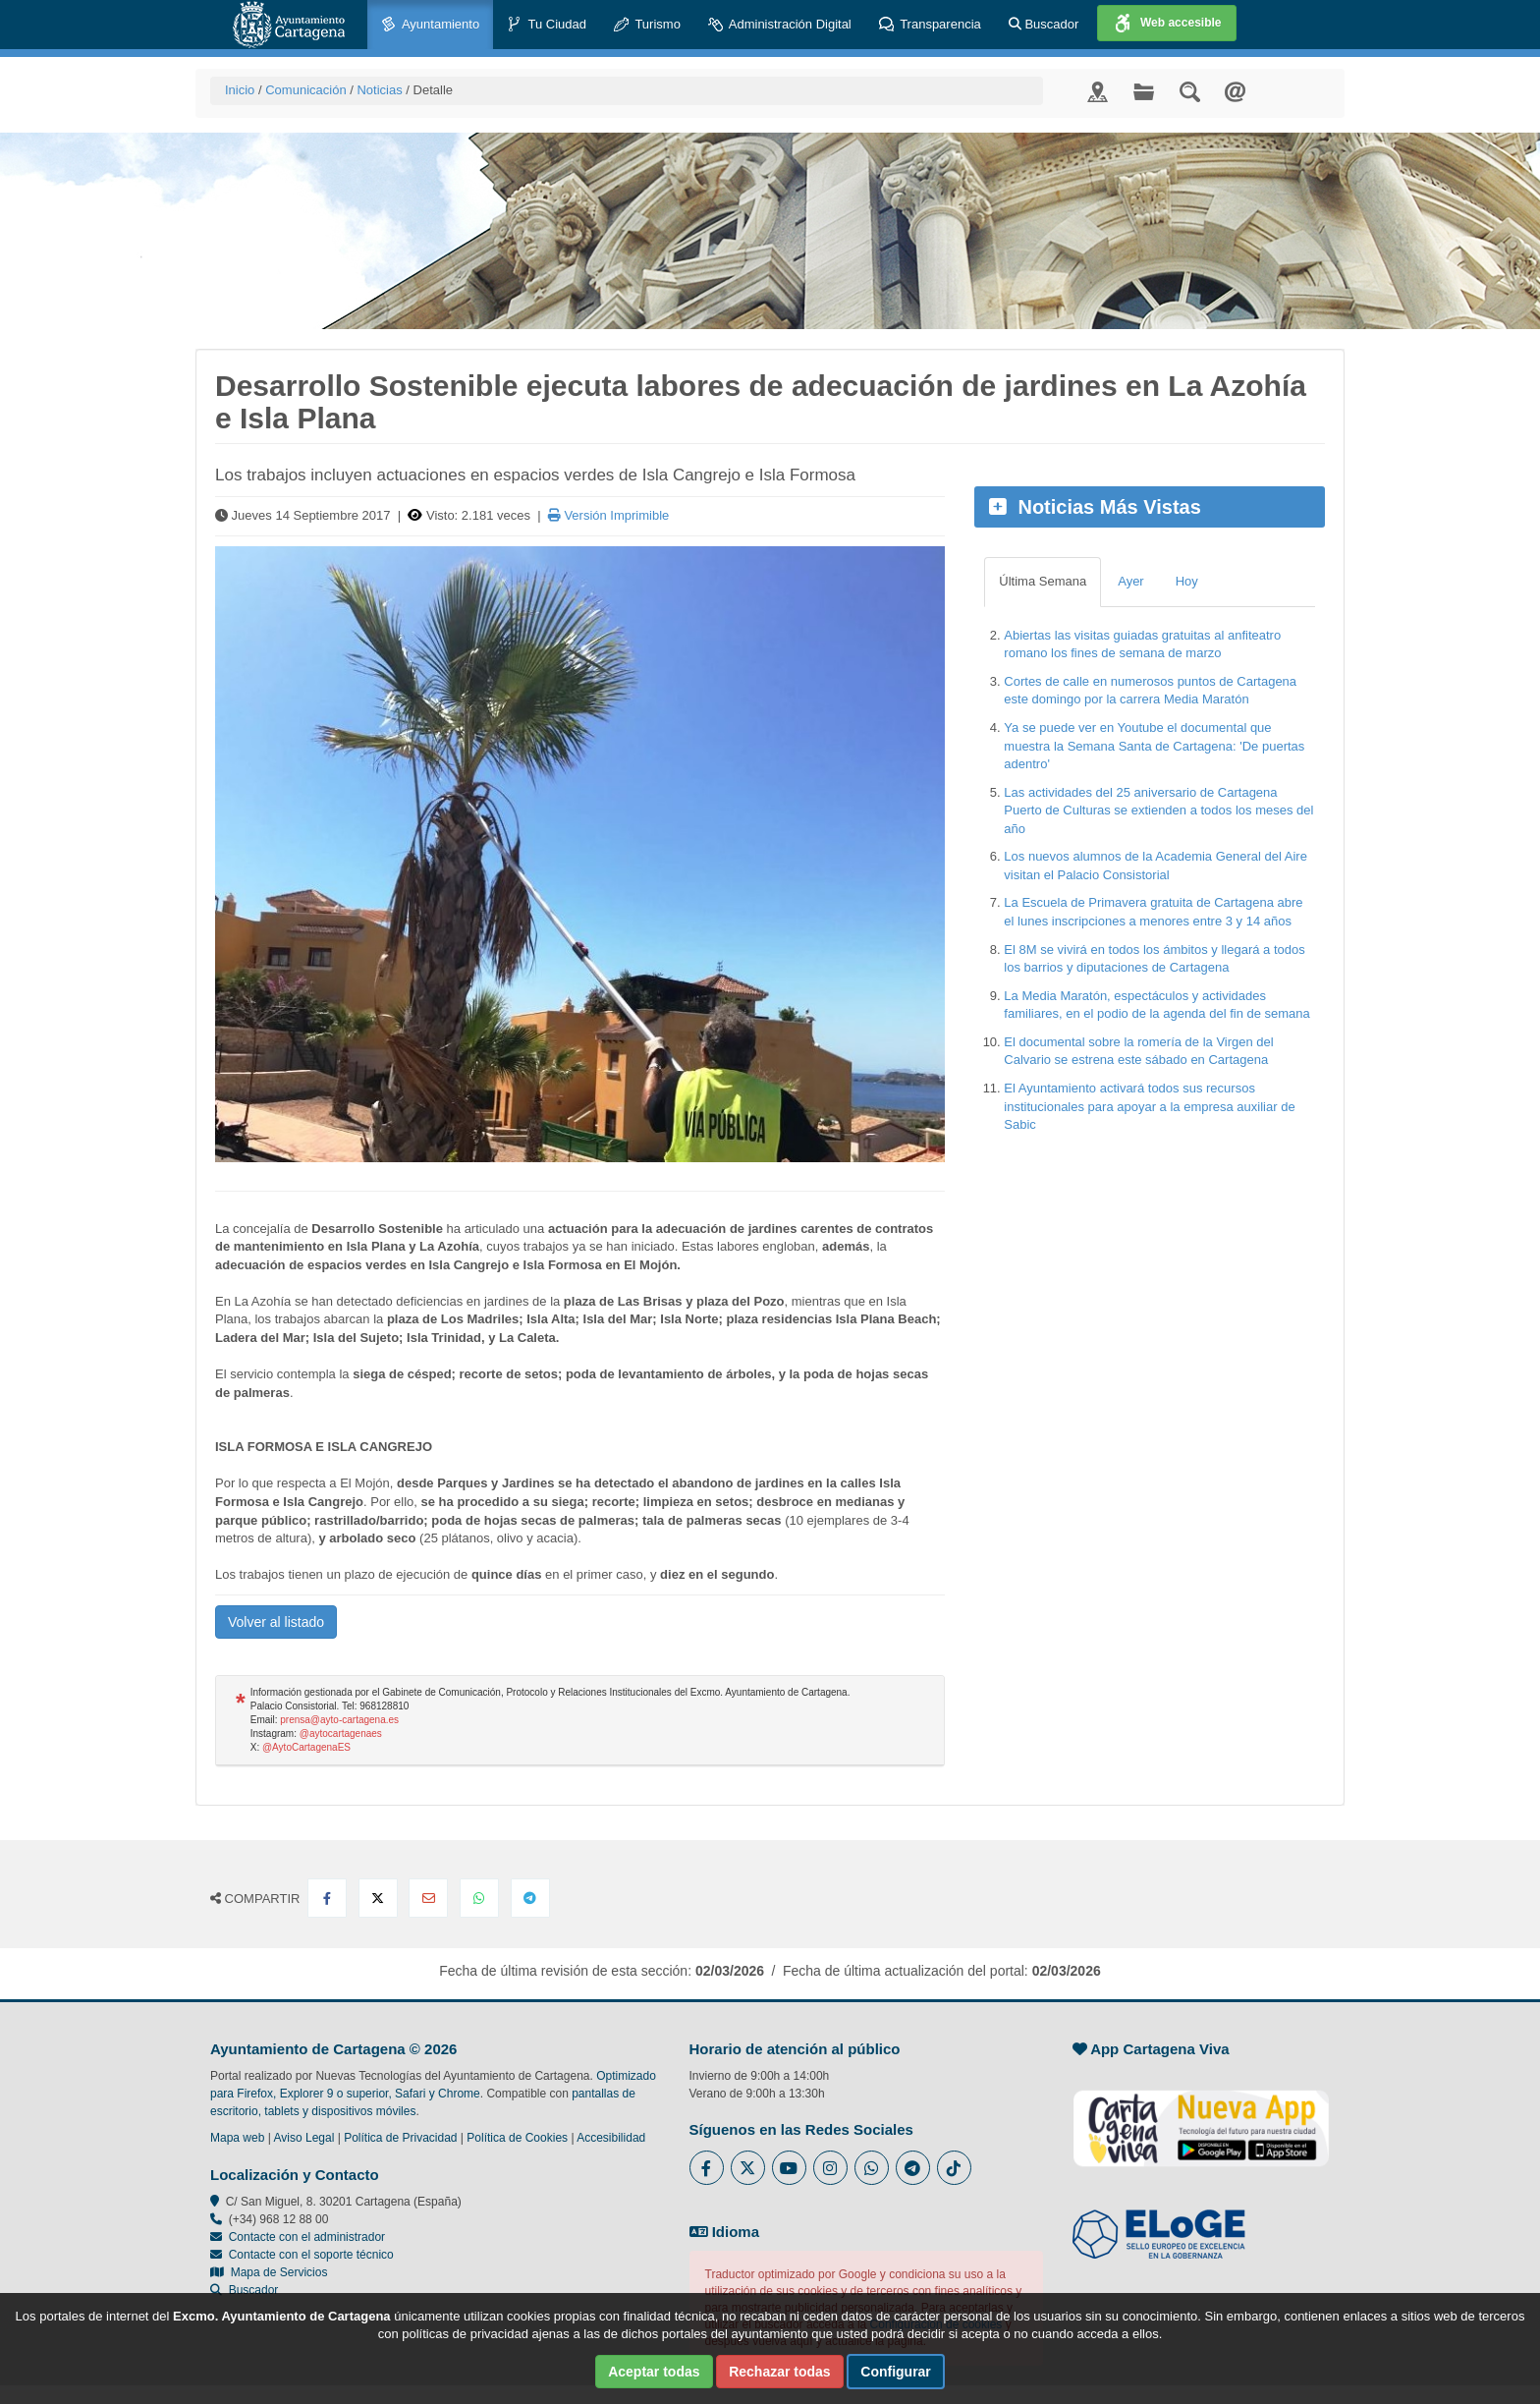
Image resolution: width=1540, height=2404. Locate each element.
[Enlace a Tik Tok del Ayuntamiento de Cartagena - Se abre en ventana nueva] (954, 2168)
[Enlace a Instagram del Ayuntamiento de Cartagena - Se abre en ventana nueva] (830, 2168)
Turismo (647, 25)
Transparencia (930, 25)
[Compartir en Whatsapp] (479, 1898)
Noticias (379, 90)
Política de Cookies (517, 2138)
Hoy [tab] (1187, 581)
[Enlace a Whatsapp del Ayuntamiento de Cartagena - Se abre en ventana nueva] (871, 2168)
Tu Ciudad (546, 25)
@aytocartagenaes (341, 1733)
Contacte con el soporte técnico (311, 2255)
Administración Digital (780, 25)
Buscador (1044, 24)
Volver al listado (276, 1622)
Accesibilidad (611, 2138)
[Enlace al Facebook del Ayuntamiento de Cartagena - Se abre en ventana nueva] (706, 2168)
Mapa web (237, 2138)
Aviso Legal (304, 2138)
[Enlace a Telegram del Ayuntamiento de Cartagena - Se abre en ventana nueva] (913, 2168)
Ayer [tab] (1131, 581)
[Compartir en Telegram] (530, 1898)
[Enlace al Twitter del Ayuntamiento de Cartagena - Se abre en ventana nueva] (748, 2168)
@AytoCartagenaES (306, 1747)
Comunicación (305, 90)
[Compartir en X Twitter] (378, 1898)
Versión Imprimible (609, 515)
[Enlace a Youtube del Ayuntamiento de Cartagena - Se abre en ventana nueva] (789, 2168)
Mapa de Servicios (268, 2272)
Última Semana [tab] (1042, 581)
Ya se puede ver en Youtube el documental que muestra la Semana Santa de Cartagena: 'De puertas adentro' (1154, 745)
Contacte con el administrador (307, 2237)
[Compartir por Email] (428, 1898)
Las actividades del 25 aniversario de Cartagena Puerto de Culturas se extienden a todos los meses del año (1158, 810)
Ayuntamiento (430, 25)
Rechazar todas (779, 2371)
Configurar (895, 2371)
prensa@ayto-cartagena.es (339, 1719)
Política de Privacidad (400, 2138)
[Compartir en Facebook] (327, 1898)
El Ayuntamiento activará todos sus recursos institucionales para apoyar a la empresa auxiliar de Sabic (1149, 1106)
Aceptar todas (653, 2371)
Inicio (239, 90)
